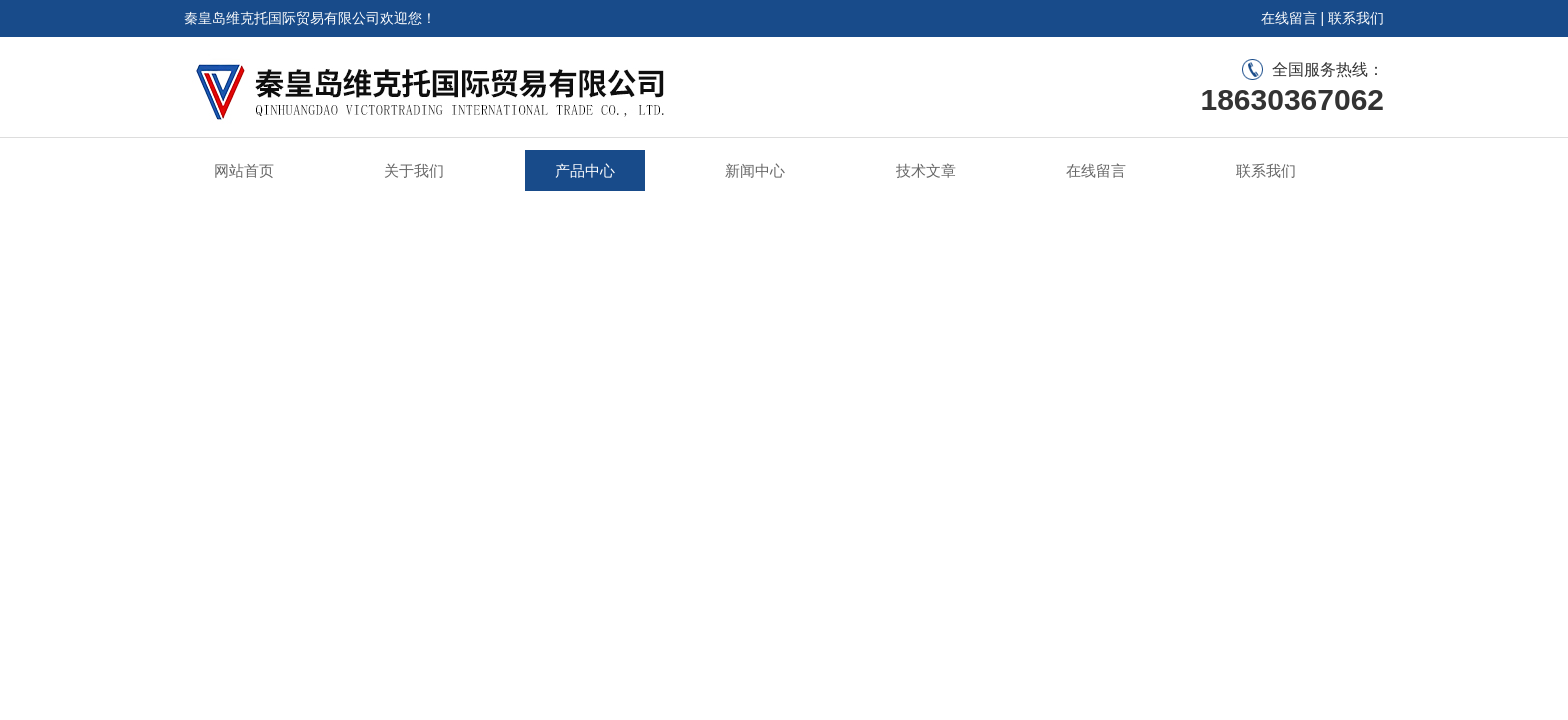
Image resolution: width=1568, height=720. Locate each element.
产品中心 (585, 170)
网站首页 (244, 170)
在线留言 (1289, 18)
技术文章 (926, 170)
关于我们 (414, 170)
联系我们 (1356, 18)
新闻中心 (755, 170)
